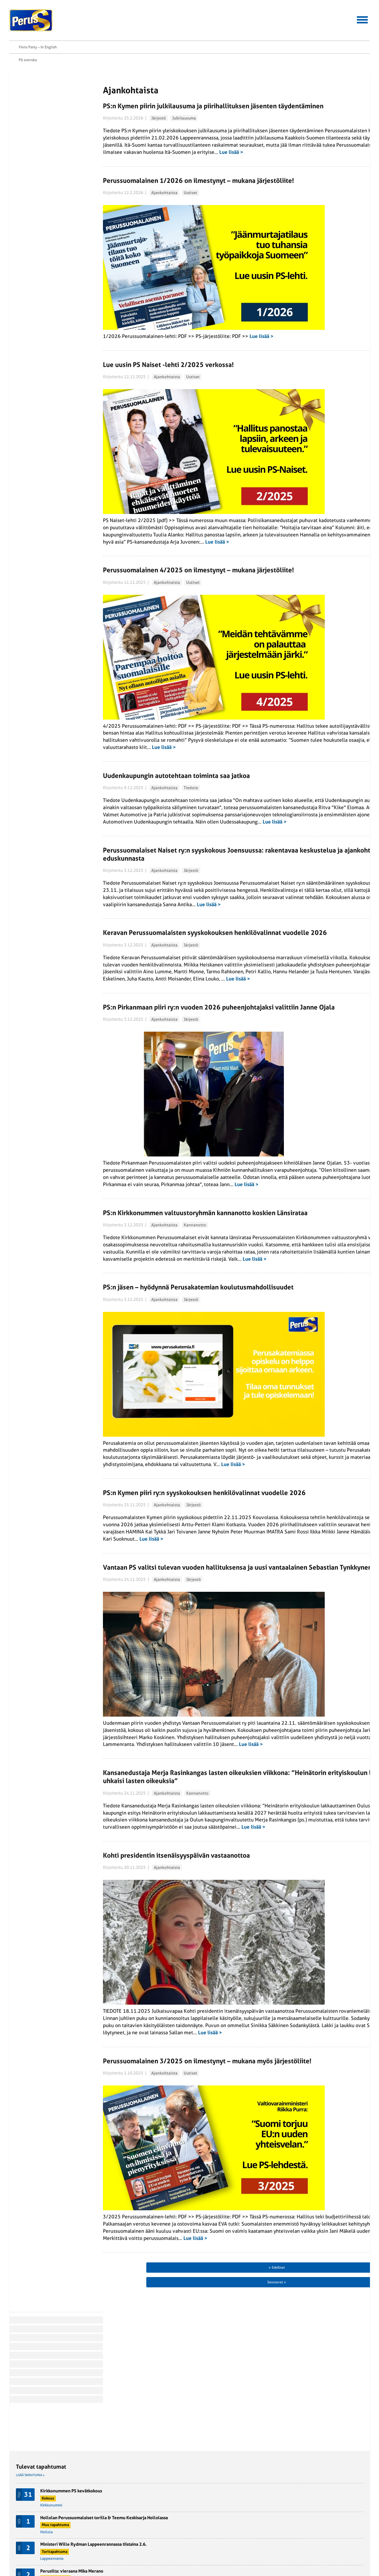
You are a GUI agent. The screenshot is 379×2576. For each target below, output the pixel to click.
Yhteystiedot (287, 26)
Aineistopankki (238, 26)
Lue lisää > (206, 157)
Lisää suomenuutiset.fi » (278, 253)
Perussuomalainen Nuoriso (96, 2525)
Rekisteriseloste (29, 2546)
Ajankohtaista (139, 205)
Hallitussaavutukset (104, 26)
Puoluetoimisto (145, 2532)
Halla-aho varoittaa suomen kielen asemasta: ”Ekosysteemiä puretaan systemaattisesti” (314, 316)
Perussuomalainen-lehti (152, 2518)
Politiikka (31, 133)
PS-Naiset (82, 2511)
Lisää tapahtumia (274, 225)
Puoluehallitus (145, 2525)
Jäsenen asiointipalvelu (175, 26)
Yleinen (30, 159)
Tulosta (35, 206)
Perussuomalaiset (31, 20)
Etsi (367, 25)
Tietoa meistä (334, 26)
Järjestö (133, 94)
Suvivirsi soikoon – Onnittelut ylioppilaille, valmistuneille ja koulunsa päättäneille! (318, 283)
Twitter (35, 198)
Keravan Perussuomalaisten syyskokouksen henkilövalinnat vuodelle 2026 (142, 983)
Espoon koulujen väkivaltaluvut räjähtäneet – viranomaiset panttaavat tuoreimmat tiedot (316, 387)
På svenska (313, 12)
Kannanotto (169, 1317)
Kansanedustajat (146, 2511)
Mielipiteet (32, 124)
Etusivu (32, 55)
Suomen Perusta (88, 2518)
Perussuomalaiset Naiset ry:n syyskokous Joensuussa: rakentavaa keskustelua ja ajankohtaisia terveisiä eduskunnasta (156, 867)
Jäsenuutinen (34, 98)
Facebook (37, 190)
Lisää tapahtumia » (273, 64)
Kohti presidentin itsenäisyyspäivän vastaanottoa (151, 2061)
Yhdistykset (142, 2539)
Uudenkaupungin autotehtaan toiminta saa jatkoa (151, 756)
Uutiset (165, 205)
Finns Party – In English (351, 12)
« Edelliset (93, 2468)
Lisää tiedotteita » (273, 460)
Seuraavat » (221, 2468)
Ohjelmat (23, 2525)
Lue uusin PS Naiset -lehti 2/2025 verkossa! (143, 350)
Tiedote (165, 768)
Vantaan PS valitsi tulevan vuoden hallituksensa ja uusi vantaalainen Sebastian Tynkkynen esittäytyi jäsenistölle (153, 1735)
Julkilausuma (159, 94)
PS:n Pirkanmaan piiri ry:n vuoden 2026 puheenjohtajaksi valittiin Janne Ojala (136, 1094)
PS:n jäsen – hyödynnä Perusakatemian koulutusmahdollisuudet (135, 1412)
